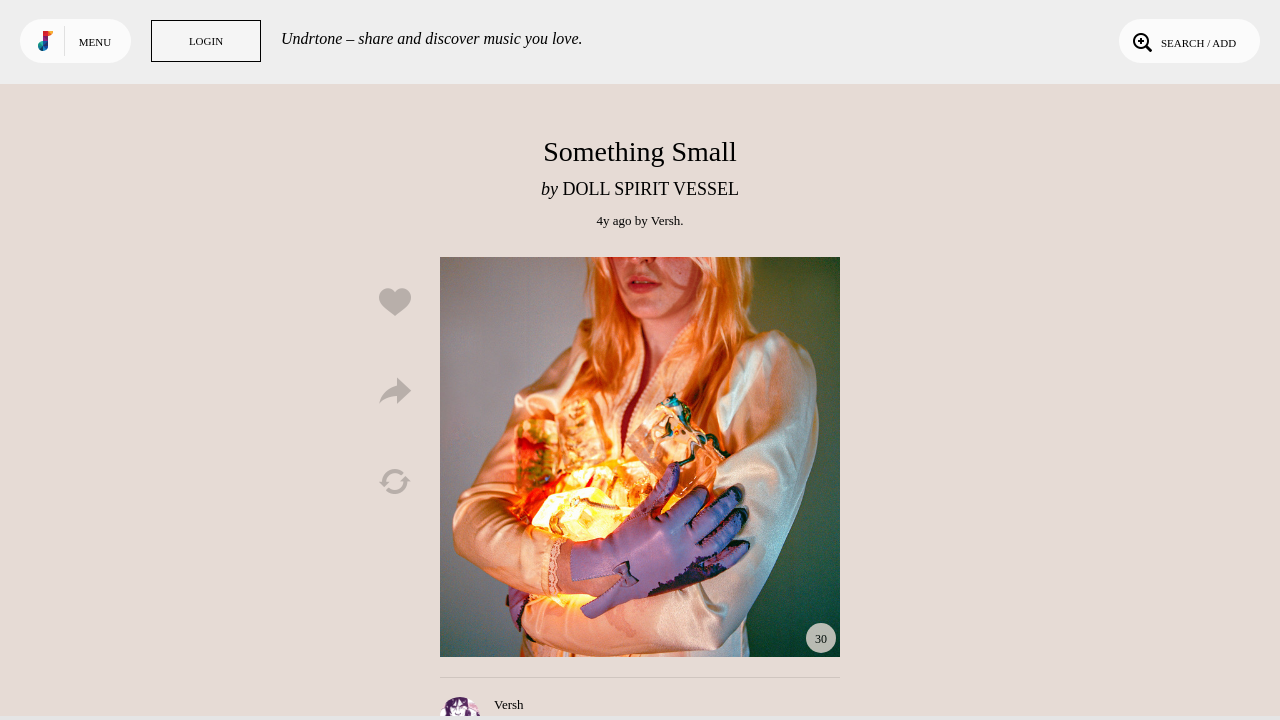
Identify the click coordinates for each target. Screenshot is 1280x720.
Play (640, 457)
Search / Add (1182, 41)
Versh (666, 220)
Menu (95, 42)
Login (206, 41)
